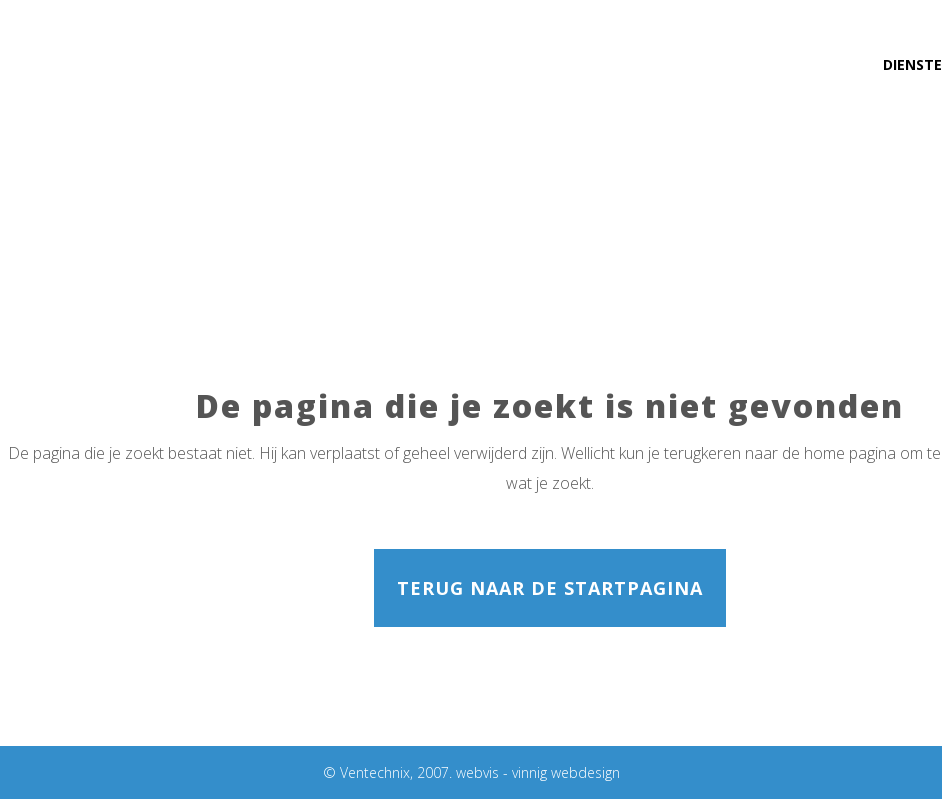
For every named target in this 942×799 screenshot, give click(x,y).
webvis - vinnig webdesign (538, 772)
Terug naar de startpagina (550, 588)
